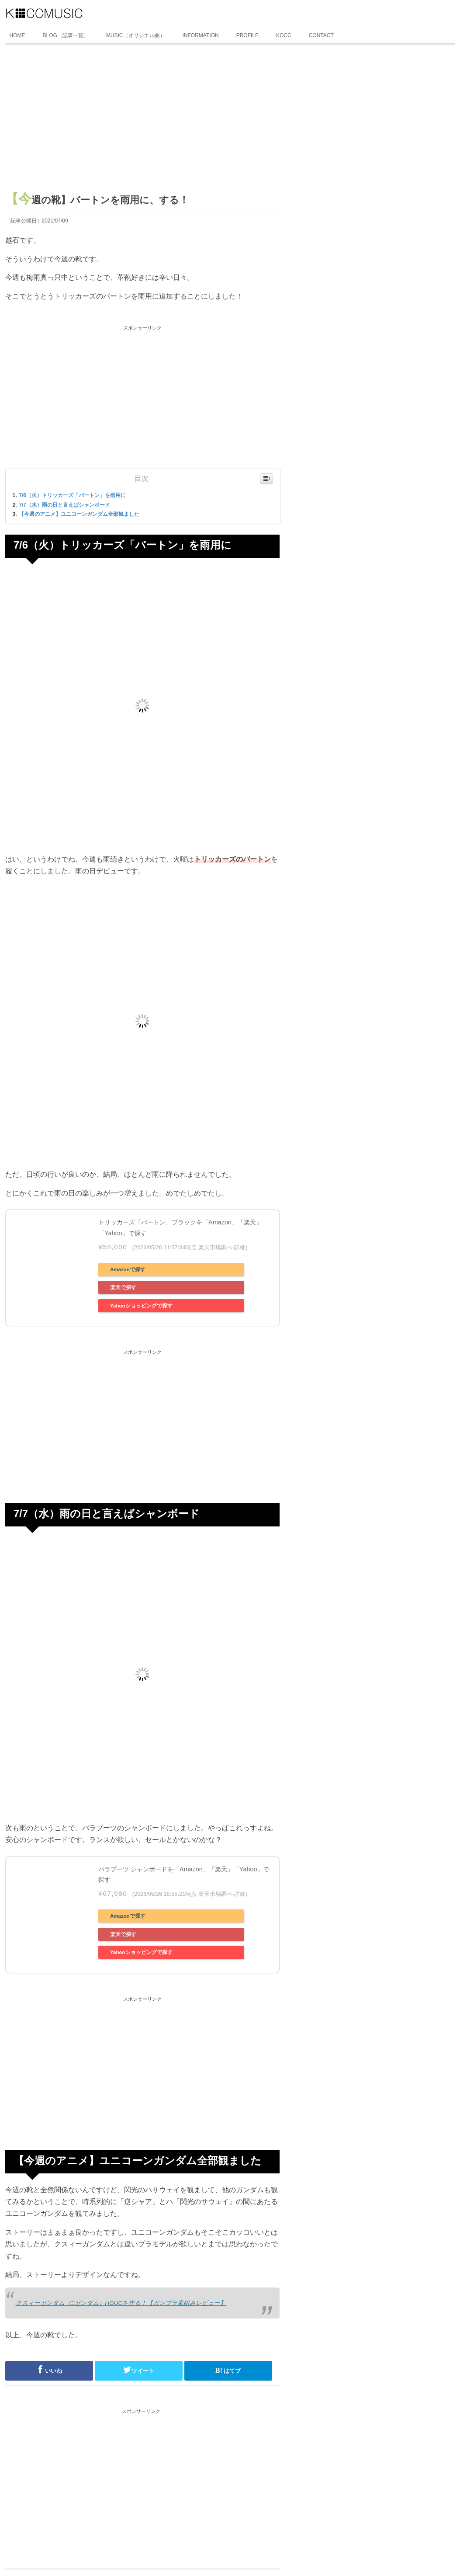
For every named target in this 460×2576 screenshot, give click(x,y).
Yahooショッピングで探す (141, 1305)
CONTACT (321, 35)
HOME (17, 35)
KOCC (283, 35)
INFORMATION (201, 35)
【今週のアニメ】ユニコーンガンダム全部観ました (79, 514)
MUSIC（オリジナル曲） (135, 35)
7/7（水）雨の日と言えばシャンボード (64, 505)
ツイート (138, 2369)
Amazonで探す (127, 1269)
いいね (49, 2369)
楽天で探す (123, 1287)
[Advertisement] (142, 121)
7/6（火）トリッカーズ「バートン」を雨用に (72, 495)
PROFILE (247, 35)
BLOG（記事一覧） (66, 35)
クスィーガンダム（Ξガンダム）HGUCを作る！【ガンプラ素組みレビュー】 (121, 2303)
